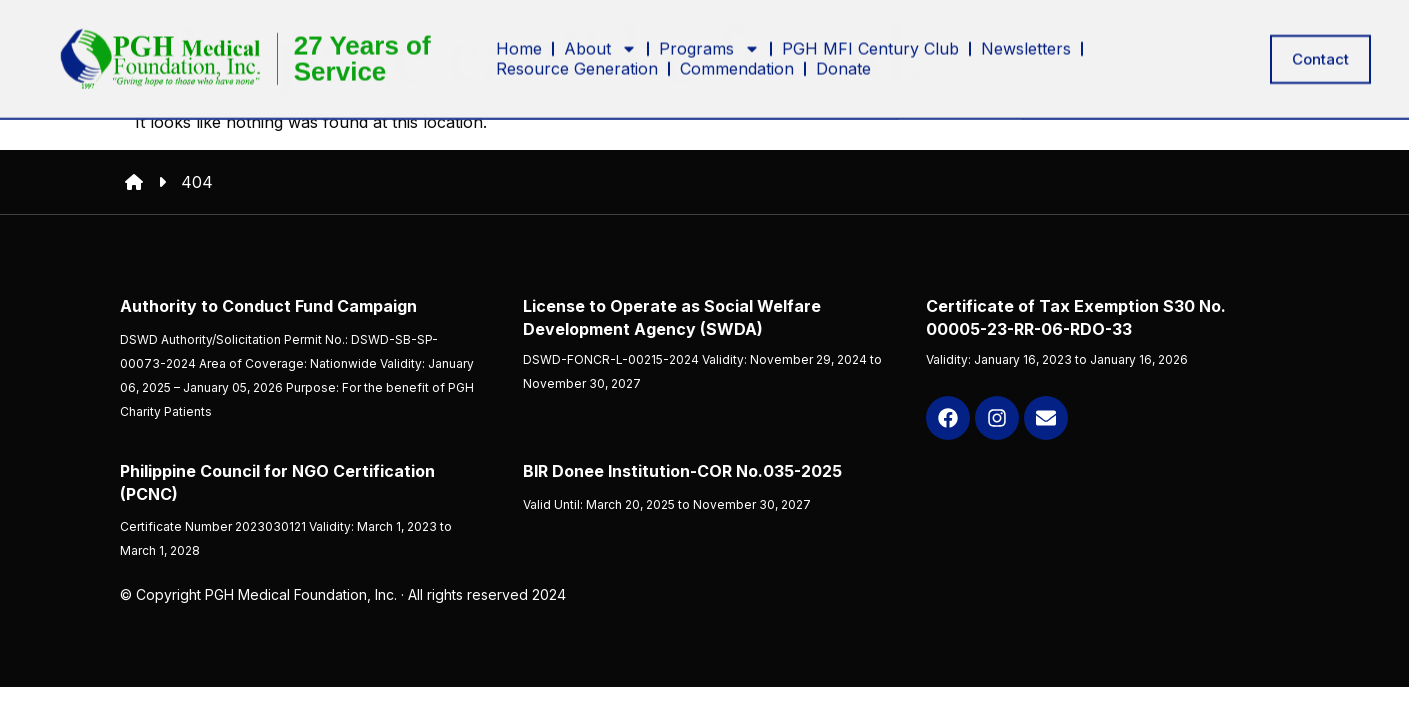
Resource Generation (577, 55)
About (600, 35)
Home (519, 35)
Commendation (737, 55)
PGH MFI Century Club (870, 35)
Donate (843, 55)
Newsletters (1026, 35)
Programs (709, 35)
